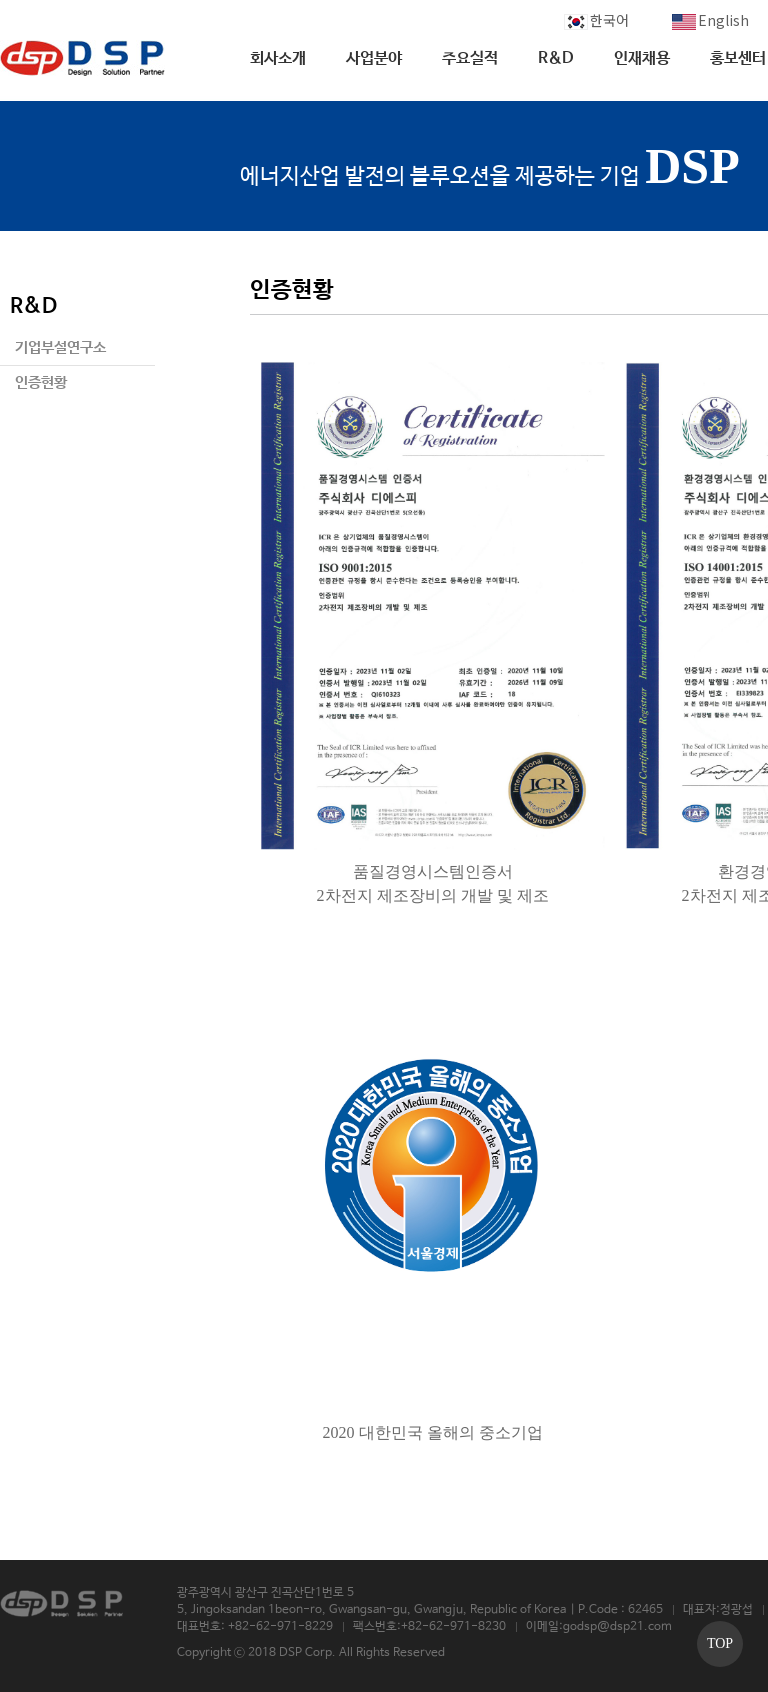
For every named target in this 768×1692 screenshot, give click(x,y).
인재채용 (642, 58)
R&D (556, 58)
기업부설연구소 (60, 347)
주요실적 (470, 58)
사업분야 (374, 58)
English (710, 20)
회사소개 (278, 58)
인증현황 (41, 382)
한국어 (596, 20)
